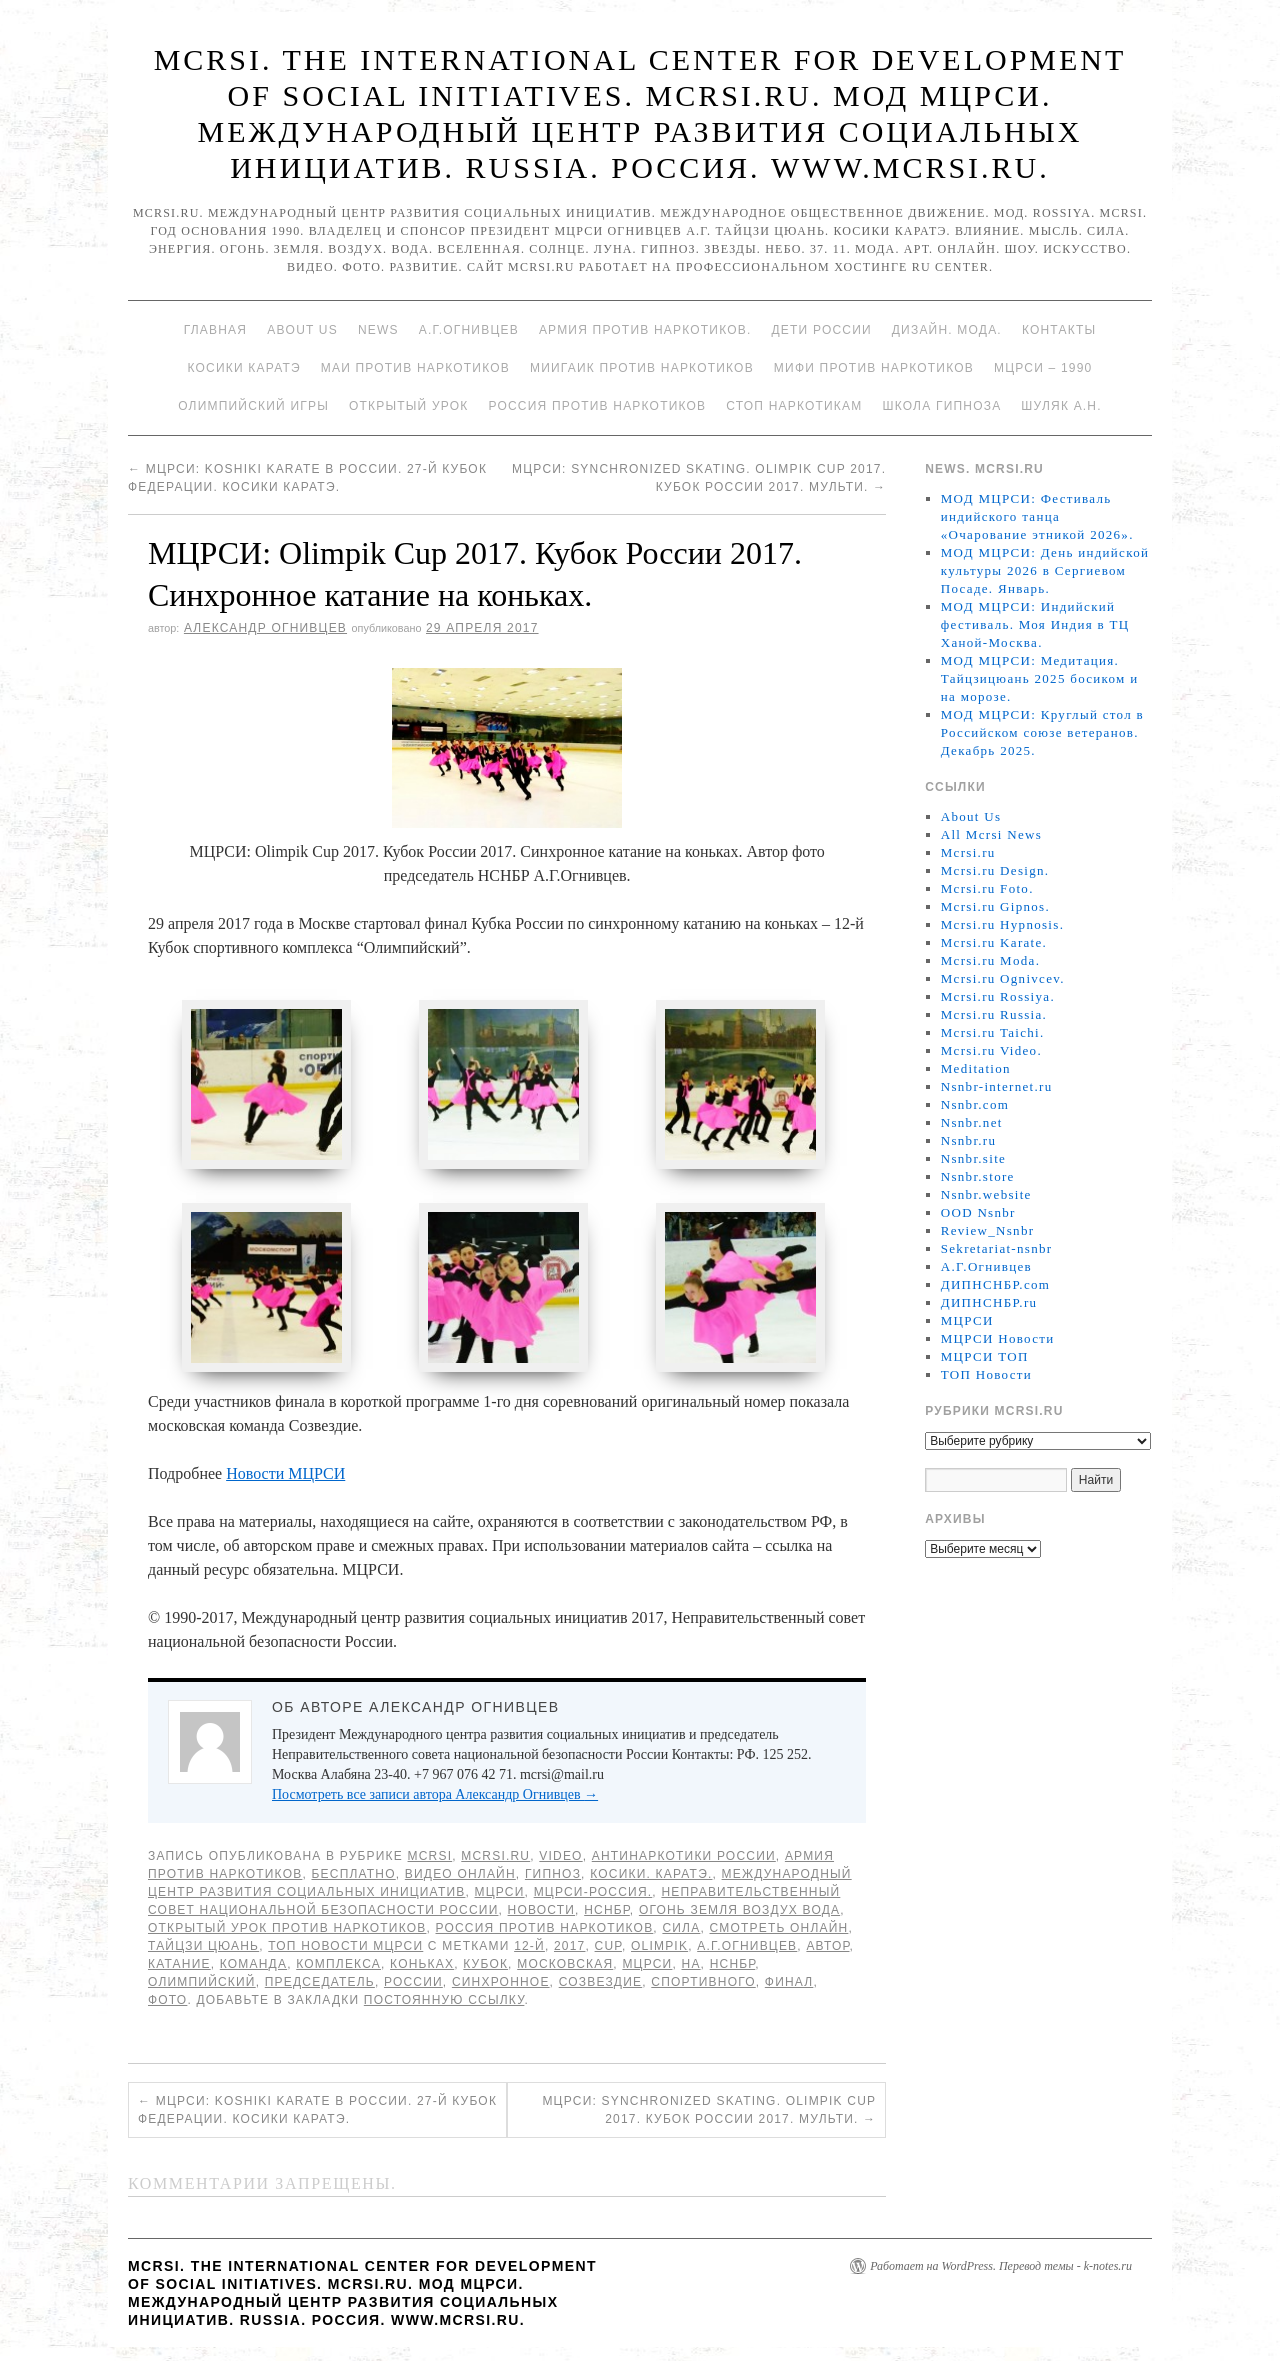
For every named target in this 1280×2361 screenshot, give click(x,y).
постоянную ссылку (444, 2002)
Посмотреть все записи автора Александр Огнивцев (435, 1796)
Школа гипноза (941, 406)
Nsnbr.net (972, 1122)
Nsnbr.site (973, 1158)
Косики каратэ (244, 368)
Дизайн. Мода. (947, 330)
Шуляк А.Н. (1061, 406)
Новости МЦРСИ (285, 1475)
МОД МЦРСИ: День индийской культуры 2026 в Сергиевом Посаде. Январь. (1045, 570)
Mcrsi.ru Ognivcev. (1003, 978)
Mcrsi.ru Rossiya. (998, 996)
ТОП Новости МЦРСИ (345, 1948)
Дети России (822, 330)
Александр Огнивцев (265, 628)
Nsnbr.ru (969, 1140)
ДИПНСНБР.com (995, 1284)
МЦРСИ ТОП (985, 1356)
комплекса (338, 1966)
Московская (565, 1966)
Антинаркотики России (684, 1858)
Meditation (976, 1068)
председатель (320, 1984)
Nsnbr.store (978, 1176)
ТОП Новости (986, 1374)
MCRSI (430, 1858)
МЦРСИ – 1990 (1043, 368)
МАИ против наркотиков (415, 368)
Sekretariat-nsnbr (997, 1248)
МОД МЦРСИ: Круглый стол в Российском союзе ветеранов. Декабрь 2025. (1042, 732)
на (691, 1966)
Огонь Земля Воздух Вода (739, 1912)
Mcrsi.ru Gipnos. (995, 906)
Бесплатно (353, 1876)
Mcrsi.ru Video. (991, 1050)
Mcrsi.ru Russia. (994, 1014)
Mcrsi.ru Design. (995, 870)
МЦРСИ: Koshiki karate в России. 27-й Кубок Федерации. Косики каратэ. (317, 2112)
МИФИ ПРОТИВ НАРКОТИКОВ (874, 368)
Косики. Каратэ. (651, 1876)
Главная (215, 330)
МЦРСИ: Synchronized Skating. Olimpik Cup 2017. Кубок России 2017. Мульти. (709, 2112)
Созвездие (601, 1984)
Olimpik (659, 1948)
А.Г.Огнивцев (469, 330)
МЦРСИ (500, 1894)
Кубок (485, 1966)
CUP (608, 1948)
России (413, 1984)
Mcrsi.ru (495, 1858)
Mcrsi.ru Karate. (994, 942)
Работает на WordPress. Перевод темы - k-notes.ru (1001, 2268)
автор (827, 1948)
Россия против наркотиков (597, 406)
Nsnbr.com (975, 1104)
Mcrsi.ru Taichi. (993, 1032)
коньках (422, 1966)
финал (789, 1984)
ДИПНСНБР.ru (989, 1302)
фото (167, 2002)
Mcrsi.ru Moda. (990, 960)
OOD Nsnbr (978, 1212)
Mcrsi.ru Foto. (987, 888)
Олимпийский (202, 1984)
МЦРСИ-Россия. (593, 1894)
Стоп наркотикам (794, 406)
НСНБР (607, 1912)
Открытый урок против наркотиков (287, 1930)
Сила (681, 1930)
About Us (302, 330)
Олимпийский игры (253, 406)
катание (179, 1966)
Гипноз (553, 1876)
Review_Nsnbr (988, 1230)
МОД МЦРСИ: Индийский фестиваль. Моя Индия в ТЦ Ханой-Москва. (1035, 624)
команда (253, 1966)
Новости (542, 1912)
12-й (529, 1948)
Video (560, 1858)
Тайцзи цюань (203, 1948)
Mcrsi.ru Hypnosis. (1002, 924)
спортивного (703, 1984)
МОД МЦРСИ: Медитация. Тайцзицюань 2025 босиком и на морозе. (1040, 678)
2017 (570, 1948)
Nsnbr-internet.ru (997, 1086)
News (378, 330)
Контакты (1059, 330)
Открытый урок (408, 406)
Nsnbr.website (986, 1194)
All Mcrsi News (991, 834)
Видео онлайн (460, 1876)
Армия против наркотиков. (645, 330)
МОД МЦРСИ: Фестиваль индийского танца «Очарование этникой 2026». (1037, 516)
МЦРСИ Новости (998, 1338)
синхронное (501, 1984)
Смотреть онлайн (778, 1930)
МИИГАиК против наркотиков (642, 368)
